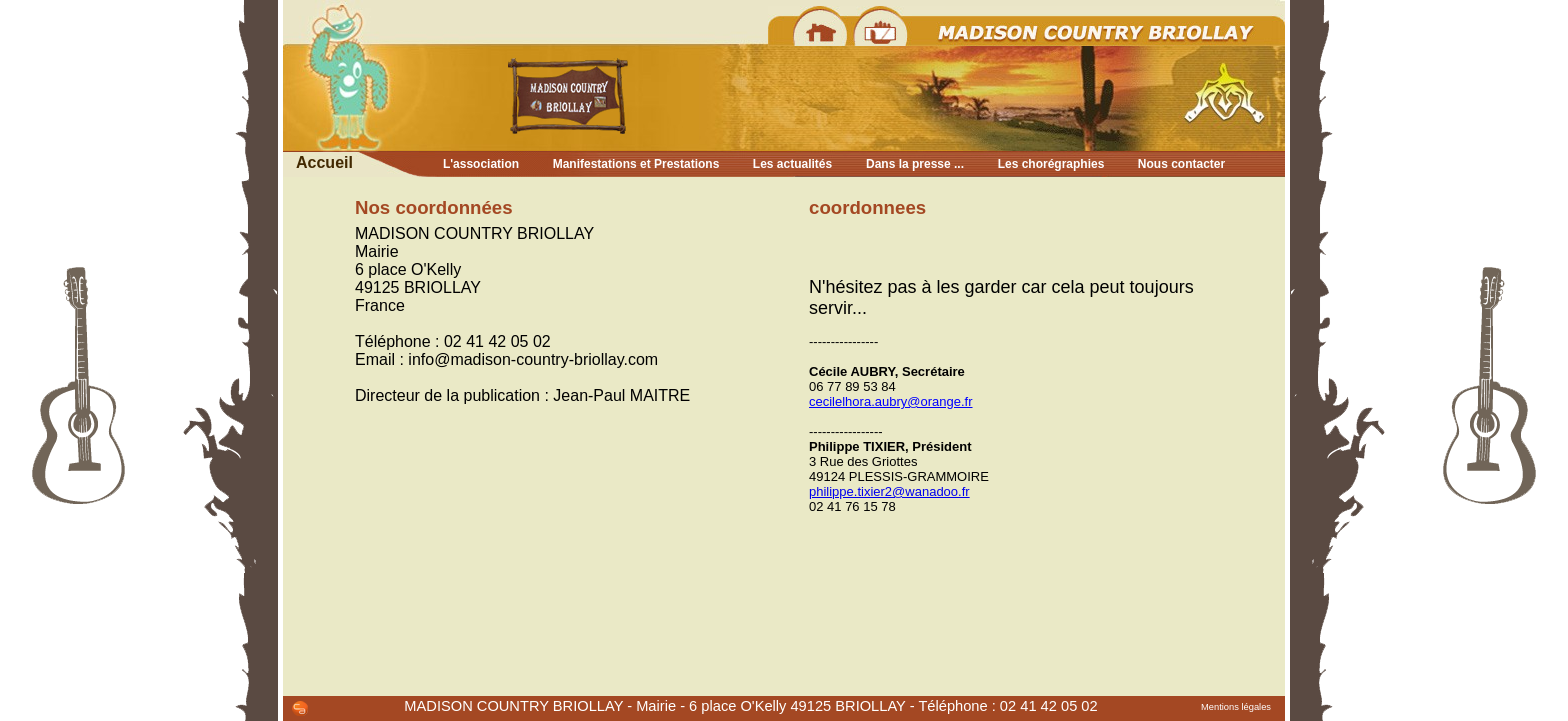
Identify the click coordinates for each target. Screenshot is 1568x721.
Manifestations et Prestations (636, 164)
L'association (481, 164)
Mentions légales (1236, 707)
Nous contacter (1181, 164)
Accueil (324, 162)
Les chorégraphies (1051, 164)
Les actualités (792, 164)
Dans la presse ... (915, 164)
